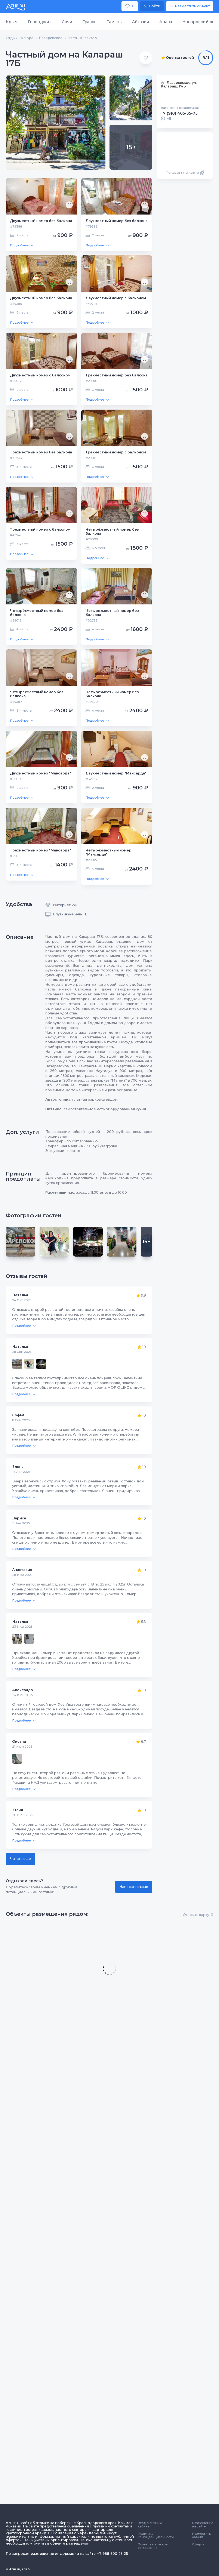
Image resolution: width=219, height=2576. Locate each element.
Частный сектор (82, 38)
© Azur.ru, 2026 (18, 2569)
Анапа (165, 21)
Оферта (198, 2544)
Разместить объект (201, 2535)
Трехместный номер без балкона (41, 452)
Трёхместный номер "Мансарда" (40, 850)
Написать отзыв (133, 1887)
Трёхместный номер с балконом (116, 452)
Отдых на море (19, 38)
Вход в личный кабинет (150, 2524)
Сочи (67, 21)
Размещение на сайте (202, 2524)
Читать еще (20, 1859)
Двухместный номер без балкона (41, 221)
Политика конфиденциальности (156, 2535)
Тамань (114, 21)
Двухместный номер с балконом (116, 298)
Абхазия (140, 21)
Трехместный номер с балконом (40, 529)
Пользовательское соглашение (153, 2546)
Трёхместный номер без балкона (117, 375)
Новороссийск (197, 21)
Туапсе (90, 21)
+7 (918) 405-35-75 (179, 113)
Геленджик (40, 21)
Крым (12, 21)
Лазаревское (50, 38)
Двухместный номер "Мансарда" (40, 773)
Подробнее (21, 245)
